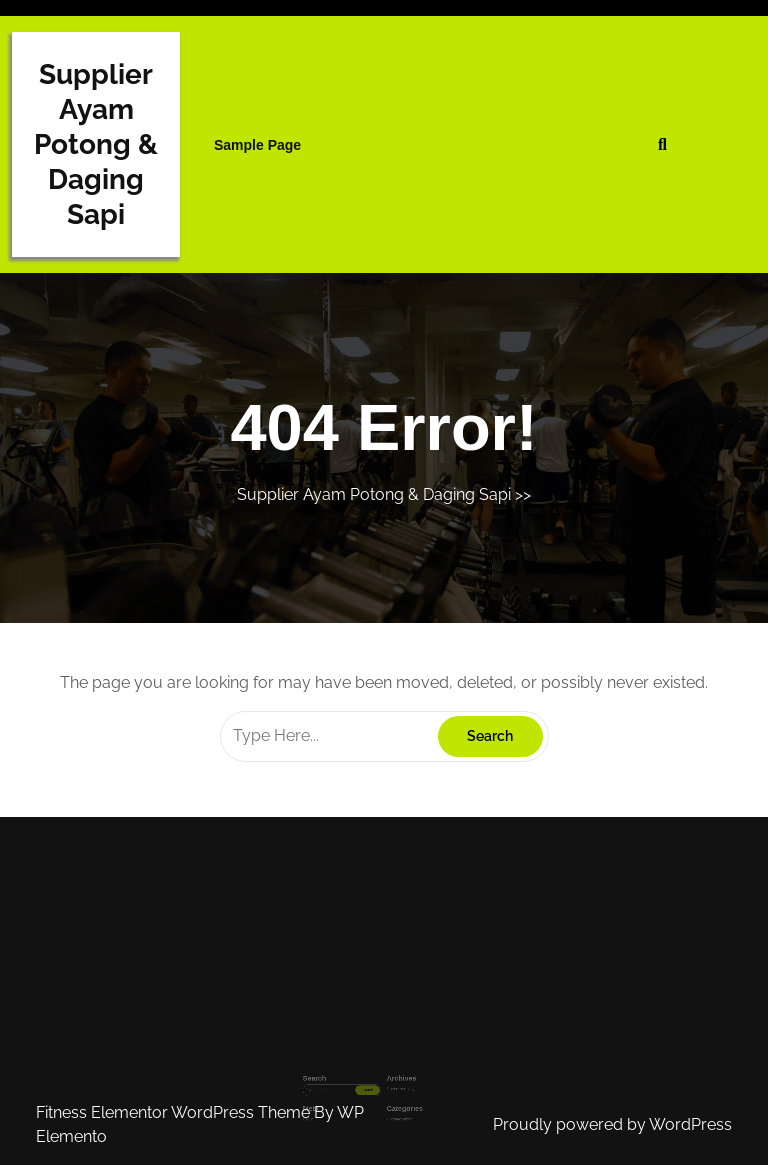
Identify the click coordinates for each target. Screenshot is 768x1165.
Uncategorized (395, 1100)
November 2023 (395, 1079)
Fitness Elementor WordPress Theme (175, 1112)
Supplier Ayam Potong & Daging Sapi (96, 144)
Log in (331, 1100)
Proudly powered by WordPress (612, 1124)
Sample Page (257, 145)
